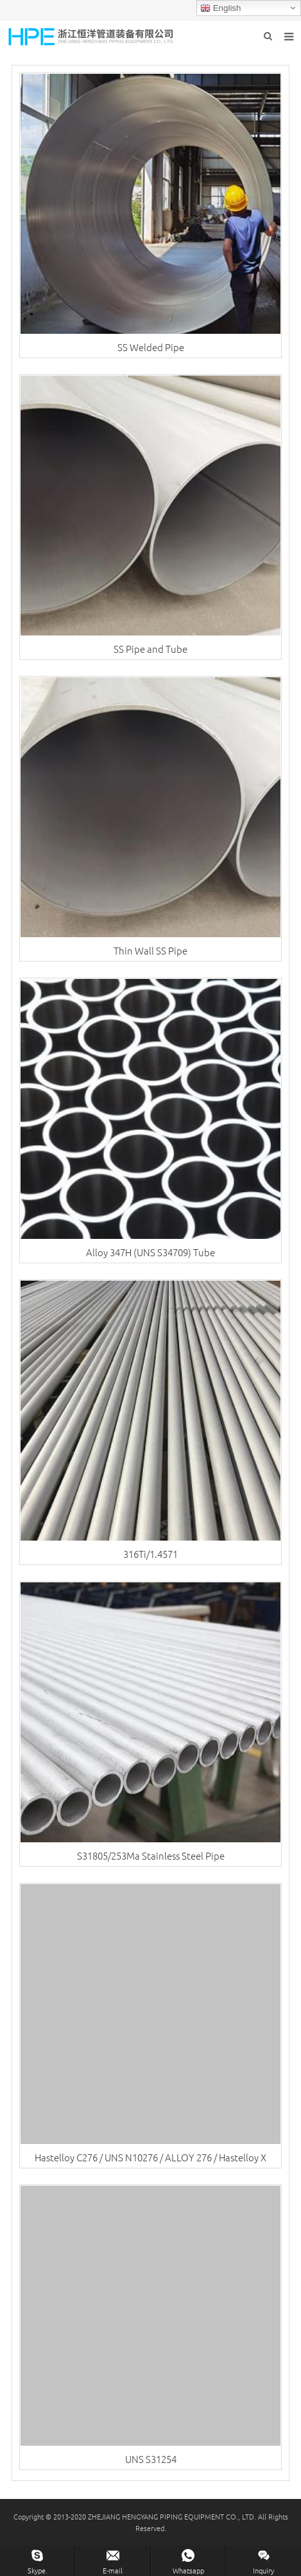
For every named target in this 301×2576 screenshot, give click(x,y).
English (220, 8)
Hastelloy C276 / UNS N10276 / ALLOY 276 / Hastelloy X (150, 2157)
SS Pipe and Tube (150, 648)
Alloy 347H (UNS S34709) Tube (150, 1252)
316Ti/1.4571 (150, 1553)
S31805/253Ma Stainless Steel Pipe (151, 1855)
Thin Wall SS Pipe (150, 950)
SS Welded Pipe (150, 347)
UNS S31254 (150, 2459)
